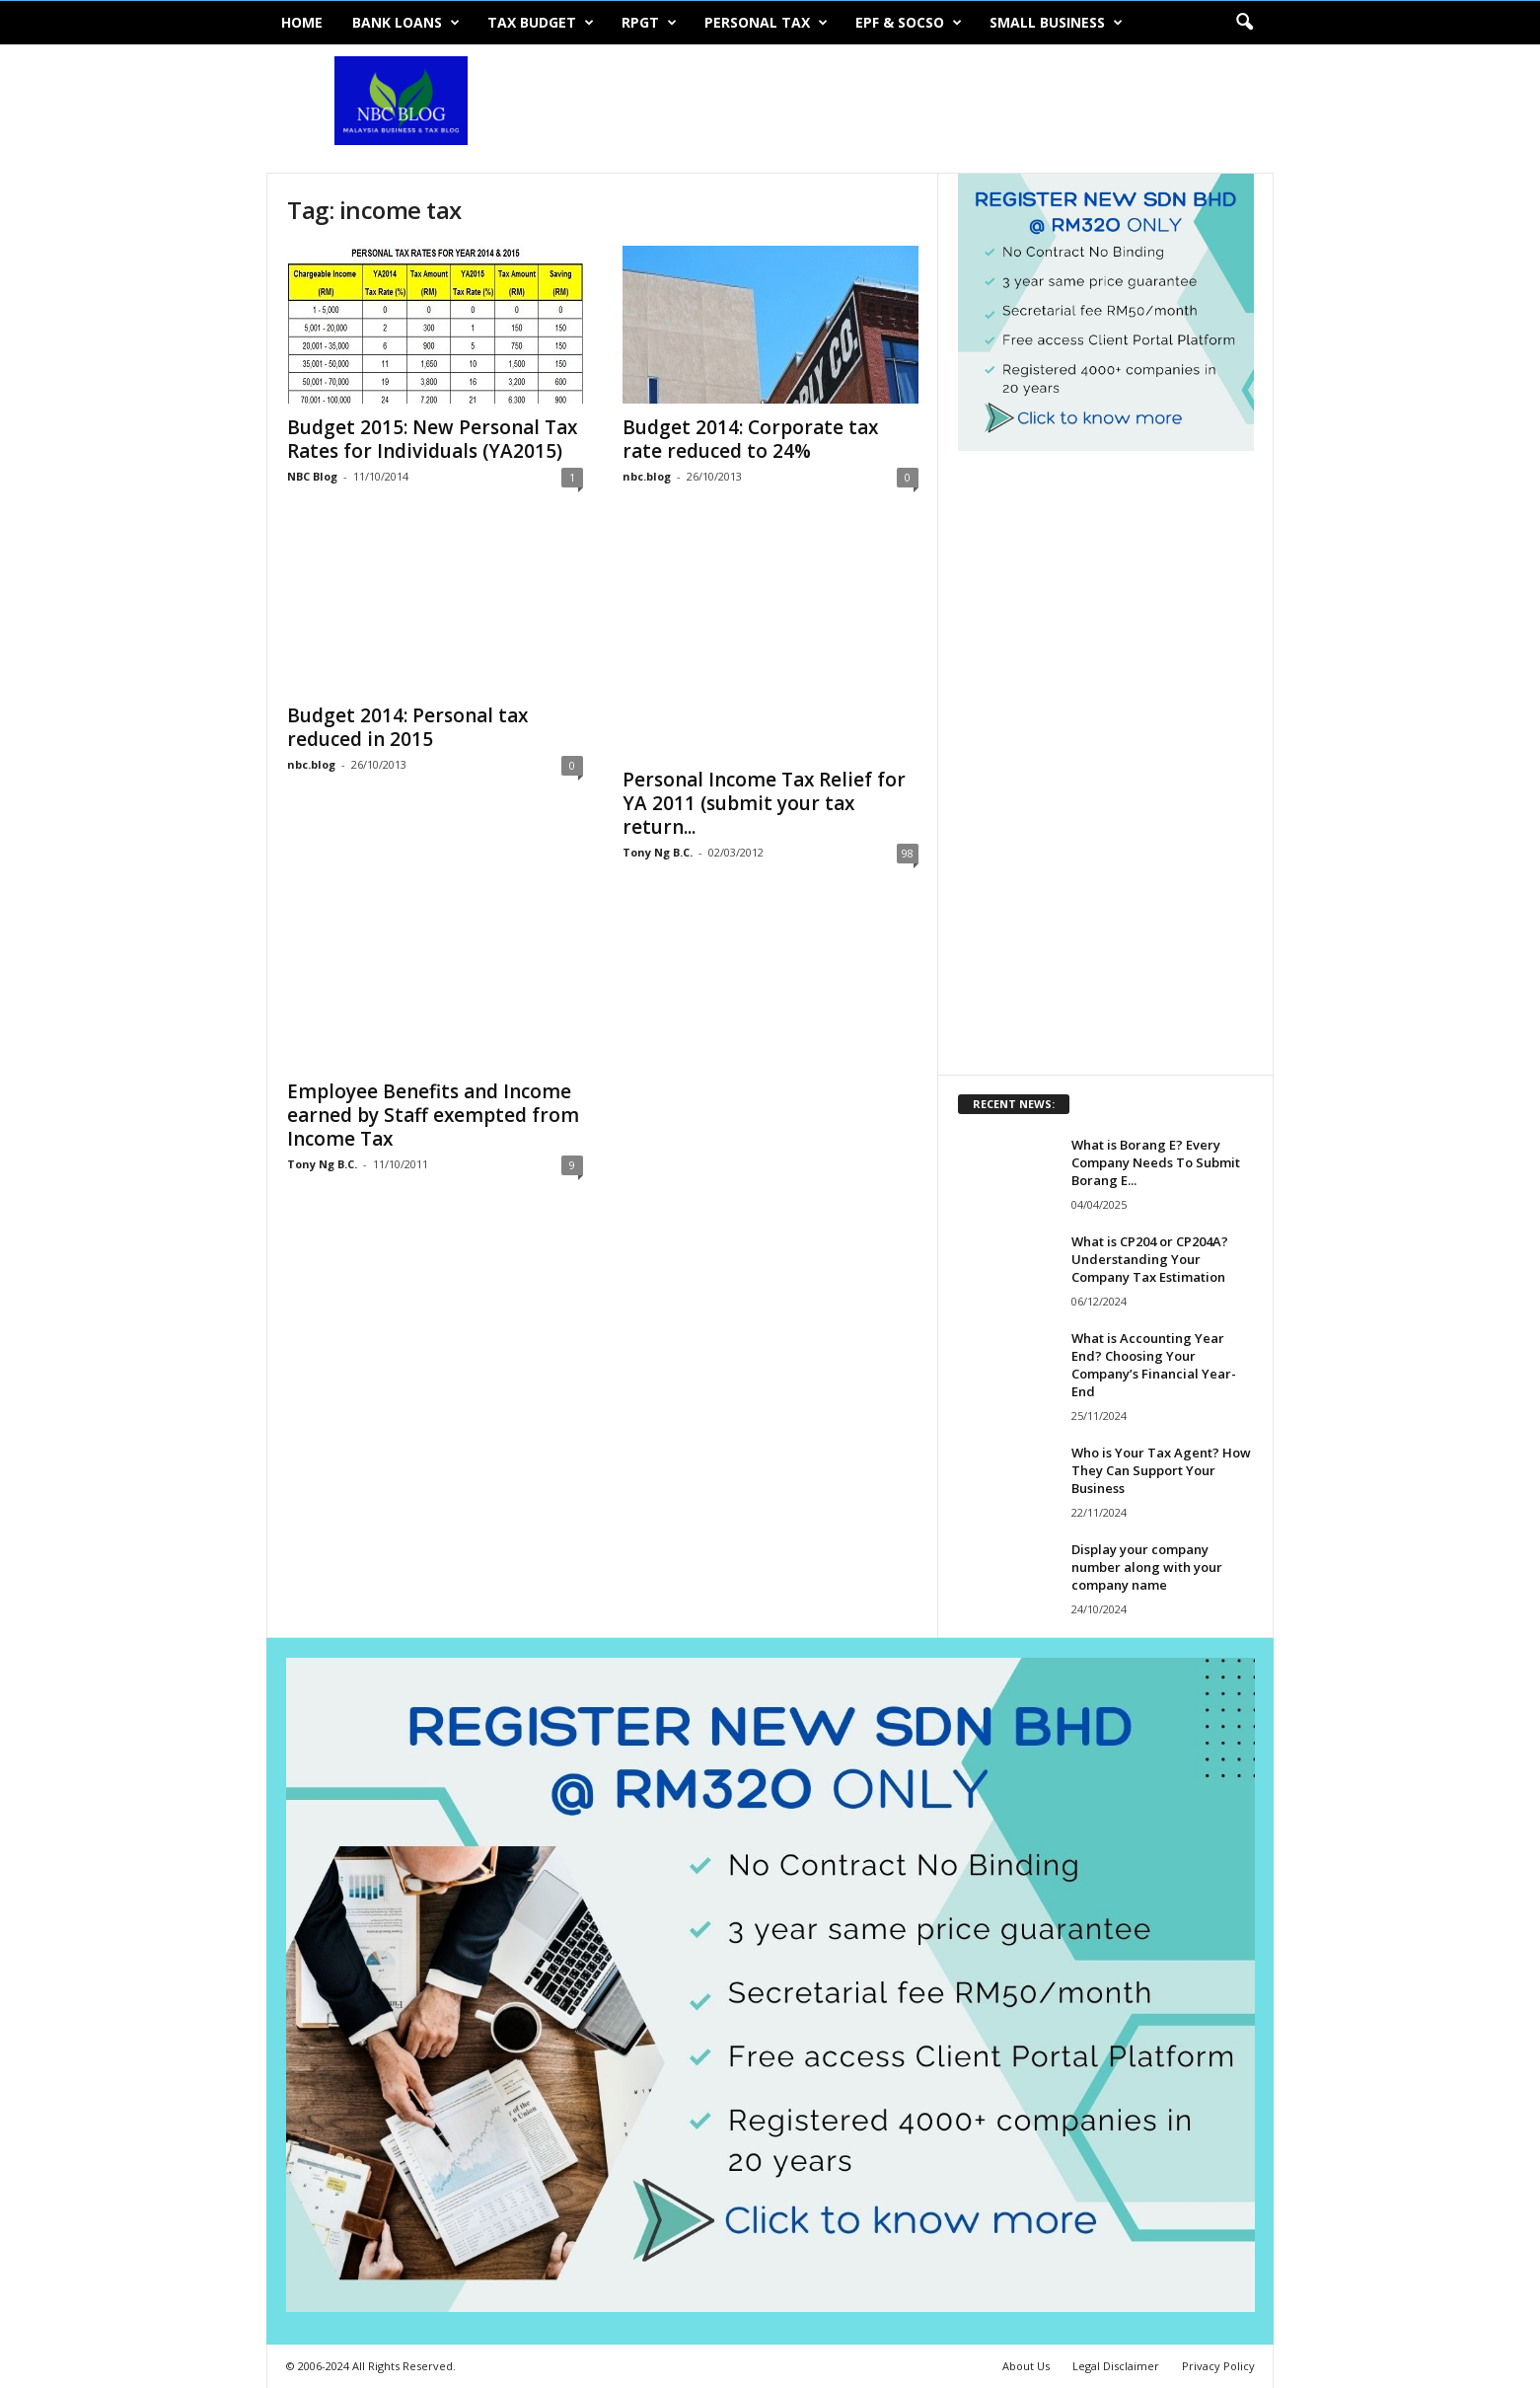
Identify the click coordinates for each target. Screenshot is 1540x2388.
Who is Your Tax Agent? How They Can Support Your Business (1161, 1470)
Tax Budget (540, 22)
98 (908, 853)
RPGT (649, 22)
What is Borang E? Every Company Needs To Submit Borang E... (1155, 1162)
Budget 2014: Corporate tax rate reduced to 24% (750, 439)
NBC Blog (312, 476)
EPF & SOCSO (908, 22)
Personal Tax (766, 22)
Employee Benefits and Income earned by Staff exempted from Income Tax (433, 1115)
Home (302, 22)
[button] (1244, 22)
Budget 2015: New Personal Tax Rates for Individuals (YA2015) (432, 439)
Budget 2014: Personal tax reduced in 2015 (407, 727)
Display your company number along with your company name (1146, 1567)
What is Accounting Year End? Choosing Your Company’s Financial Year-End (1153, 1364)
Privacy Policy (1218, 2365)
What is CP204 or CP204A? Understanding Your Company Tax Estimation (1149, 1259)
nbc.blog (647, 476)
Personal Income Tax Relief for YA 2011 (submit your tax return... (764, 803)
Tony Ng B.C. (658, 852)
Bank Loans (406, 22)
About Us (1026, 2365)
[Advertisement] (914, 108)
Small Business (1056, 22)
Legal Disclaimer (1115, 2365)
